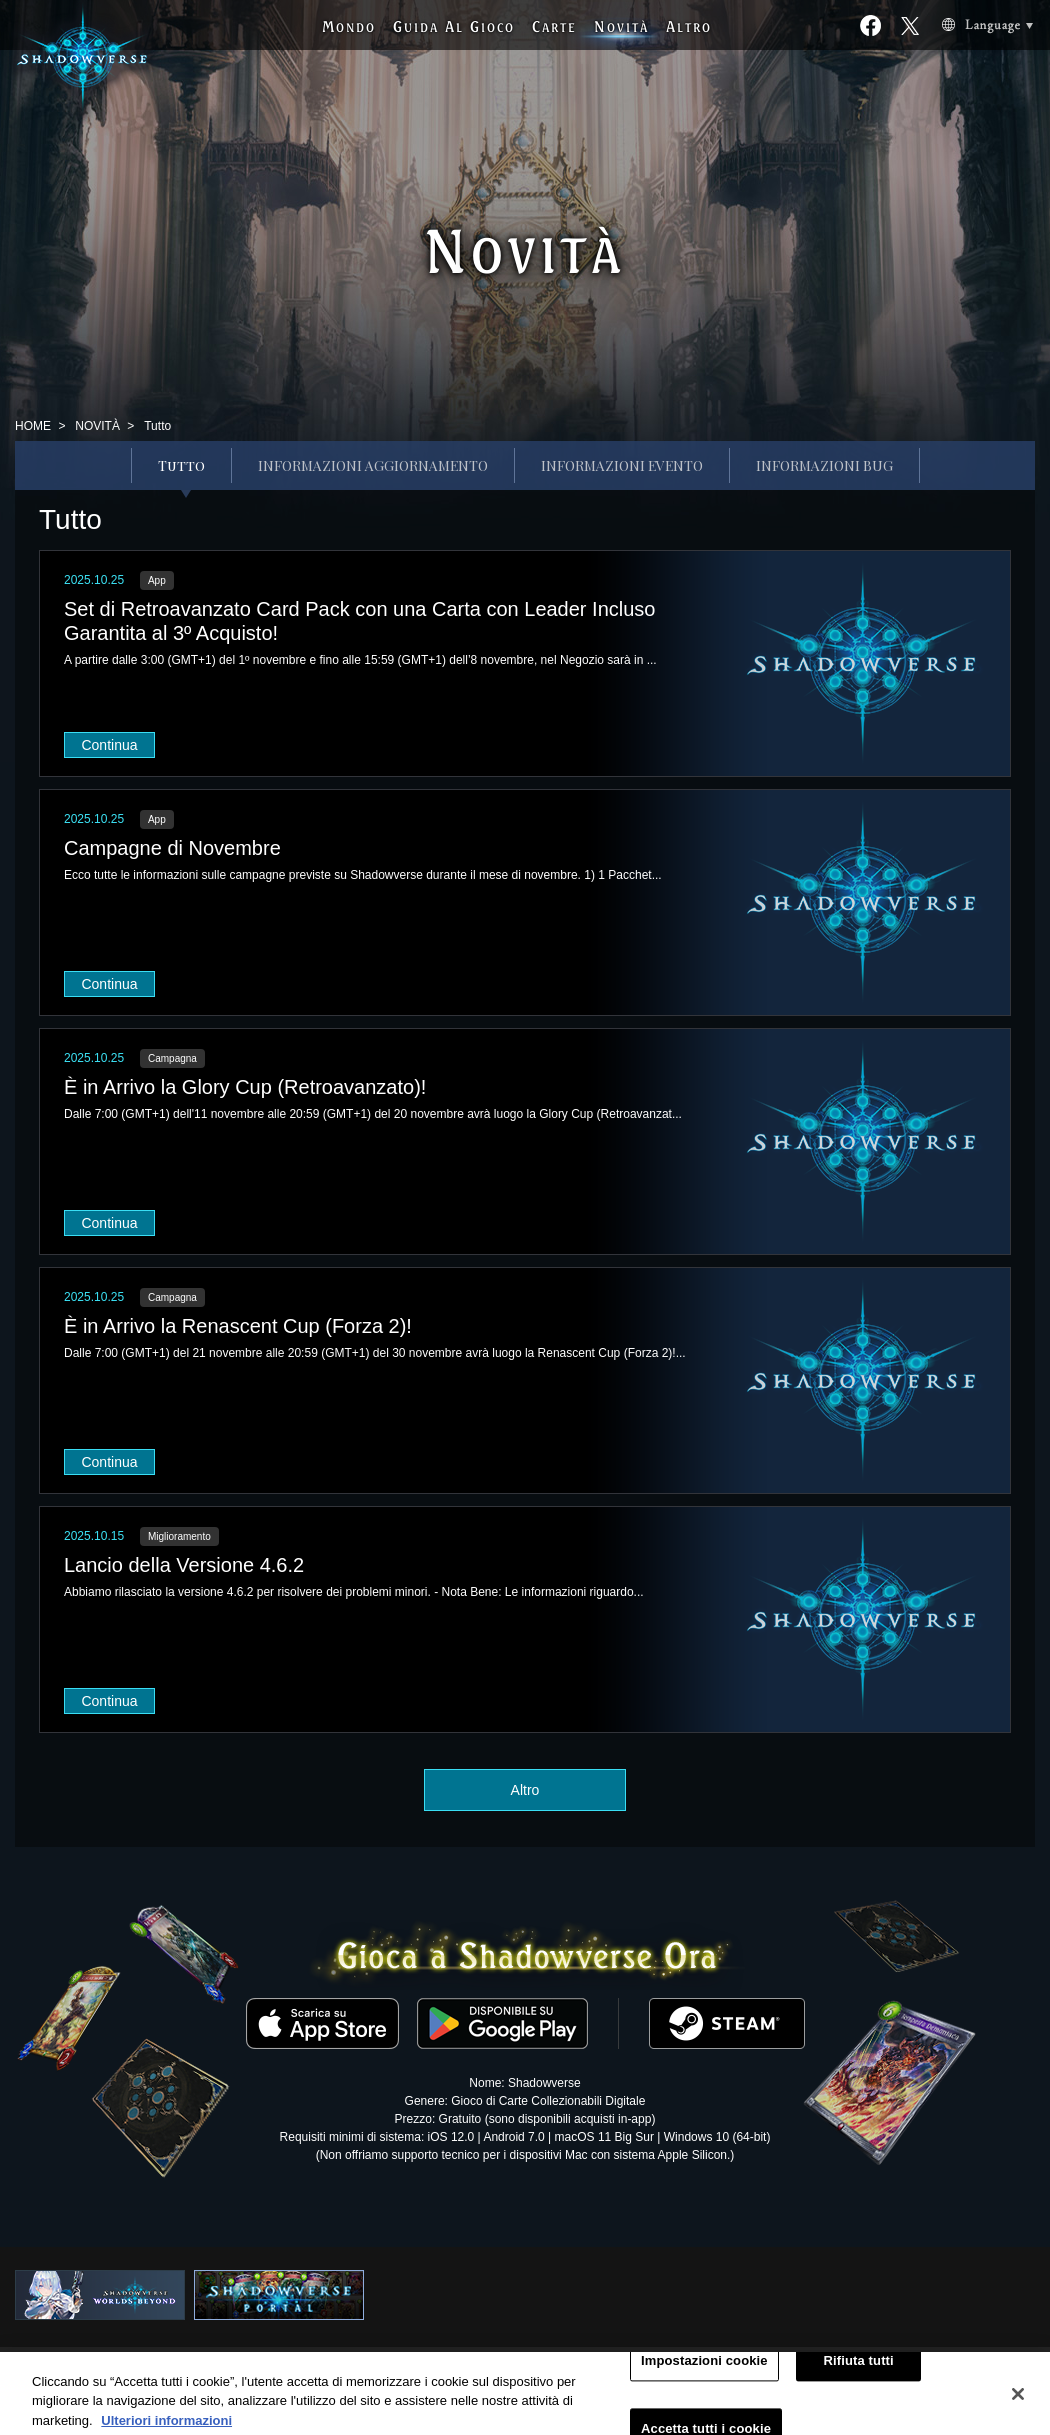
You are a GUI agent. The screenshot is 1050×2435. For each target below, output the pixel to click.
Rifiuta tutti (859, 2369)
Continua (109, 745)
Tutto (181, 465)
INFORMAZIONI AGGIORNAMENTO (373, 465)
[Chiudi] (1018, 2403)
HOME (33, 426)
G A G (454, 26)
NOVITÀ (97, 426)
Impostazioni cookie (704, 2369)
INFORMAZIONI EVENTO (622, 465)
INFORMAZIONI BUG (824, 465)
